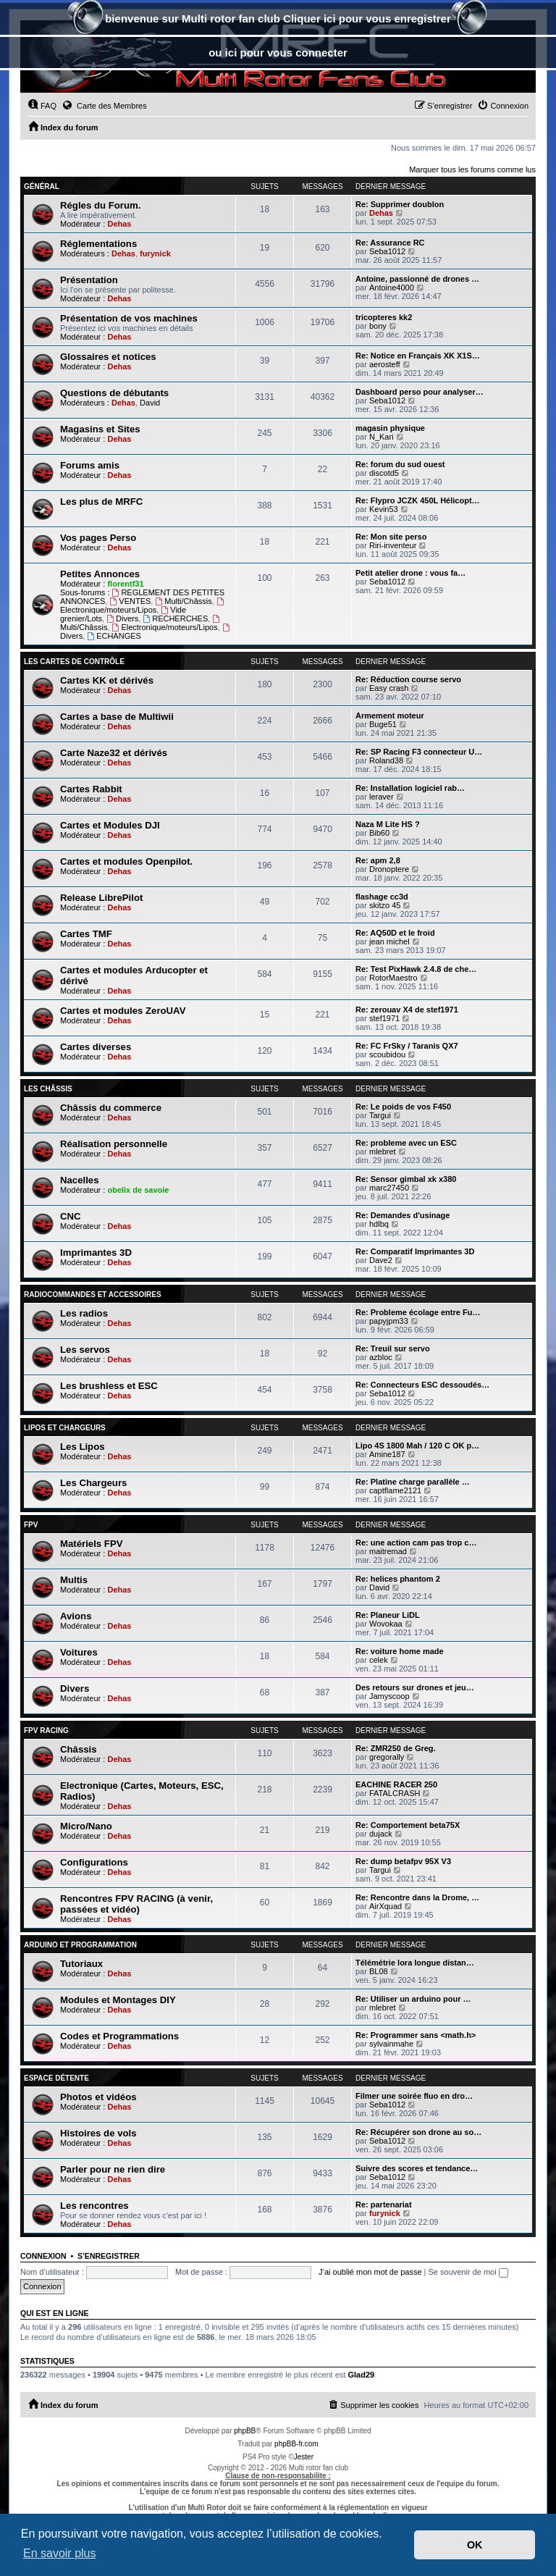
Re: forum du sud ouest (400, 464)
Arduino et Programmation (80, 1945)
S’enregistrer (108, 2256)
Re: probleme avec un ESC (406, 1142)
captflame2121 (395, 1490)
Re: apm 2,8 (377, 860)
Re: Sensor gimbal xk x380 (405, 1179)
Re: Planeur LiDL (387, 1615)
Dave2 (380, 1260)
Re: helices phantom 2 (397, 1578)
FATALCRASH (395, 1793)
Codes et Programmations (119, 2036)
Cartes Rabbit (91, 789)
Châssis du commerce (110, 1107)
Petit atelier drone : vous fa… (410, 573)
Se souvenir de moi (468, 2271)
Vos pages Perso (98, 537)
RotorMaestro (393, 977)
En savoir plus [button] (59, 2553)
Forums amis (89, 465)
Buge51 (383, 724)
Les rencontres (94, 2205)
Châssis (78, 1749)
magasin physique (390, 428)
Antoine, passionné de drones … (417, 278)
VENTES (130, 601)
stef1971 (384, 1018)
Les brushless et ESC (109, 1385)
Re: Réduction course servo (408, 679)
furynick (155, 253)
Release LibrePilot (101, 897)
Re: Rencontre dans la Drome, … (417, 1897)
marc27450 (389, 1187)
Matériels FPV (91, 1543)
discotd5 (384, 473)
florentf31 (125, 583)
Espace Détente (56, 2078)
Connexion (43, 2256)
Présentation (89, 279)
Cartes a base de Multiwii (117, 716)
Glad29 (361, 2374)
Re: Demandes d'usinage (402, 1215)
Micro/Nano (86, 1826)
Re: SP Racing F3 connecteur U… (418, 751)
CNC (70, 1216)
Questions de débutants (114, 392)
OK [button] (475, 2545)
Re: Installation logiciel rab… (410, 788)
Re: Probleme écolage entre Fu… (417, 1312)
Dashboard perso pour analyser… (419, 391)
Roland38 (386, 760)
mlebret (382, 1151)
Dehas (119, 223)
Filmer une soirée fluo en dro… (414, 2096)
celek (378, 1660)
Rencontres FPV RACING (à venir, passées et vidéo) (136, 1904)
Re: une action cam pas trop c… (415, 1542)
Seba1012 (387, 251)
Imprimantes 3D (96, 1252)
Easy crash (388, 688)
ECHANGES (114, 636)
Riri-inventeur (392, 545)
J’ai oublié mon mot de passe (370, 2271)
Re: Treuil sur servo (392, 1348)
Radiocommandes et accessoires (92, 1295)
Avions (75, 1616)
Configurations (94, 1862)
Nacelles (79, 1180)
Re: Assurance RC (390, 242)
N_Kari (381, 436)
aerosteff (384, 364)
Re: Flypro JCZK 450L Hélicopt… (417, 500)
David (150, 402)
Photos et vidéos (98, 2097)
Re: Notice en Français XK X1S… (417, 355)
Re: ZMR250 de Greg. (395, 1748)
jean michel (389, 941)
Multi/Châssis (183, 601)
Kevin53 (383, 509)
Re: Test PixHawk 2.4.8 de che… (415, 969)
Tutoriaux (81, 1963)
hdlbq (379, 1224)
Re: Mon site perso (390, 536)
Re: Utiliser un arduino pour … (413, 1998)
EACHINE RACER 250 (396, 1784)
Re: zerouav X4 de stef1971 (406, 1009)
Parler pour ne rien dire (112, 2169)
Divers (122, 618)
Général (41, 186)
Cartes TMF (86, 933)
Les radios (84, 1313)
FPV (31, 1525)
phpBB (245, 2431)
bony (378, 326)
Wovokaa (386, 1623)
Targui (380, 1115)
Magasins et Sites (100, 429)
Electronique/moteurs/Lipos (143, 605)
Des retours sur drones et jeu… (414, 1687)
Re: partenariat (383, 2204)
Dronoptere (389, 869)
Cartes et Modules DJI (110, 825)
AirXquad (385, 1906)
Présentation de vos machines (129, 318)
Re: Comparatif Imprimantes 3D (414, 1251)
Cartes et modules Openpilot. (126, 861)
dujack (380, 1833)
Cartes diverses (95, 1046)
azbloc (380, 1357)
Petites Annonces (100, 574)
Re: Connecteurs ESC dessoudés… (422, 1384)
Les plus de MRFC (101, 501)
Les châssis (48, 1089)
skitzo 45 (384, 905)
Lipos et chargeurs (65, 1428)
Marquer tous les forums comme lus (472, 169)
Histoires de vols (98, 2133)
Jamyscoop (389, 1696)
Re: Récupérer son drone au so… (418, 2132)
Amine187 (387, 1454)
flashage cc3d (381, 896)
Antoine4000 (391, 287)
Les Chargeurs (93, 1482)
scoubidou (387, 1054)
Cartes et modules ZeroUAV (122, 1010)
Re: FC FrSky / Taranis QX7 (406, 1045)
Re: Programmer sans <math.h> (415, 2035)
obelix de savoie (138, 1190)
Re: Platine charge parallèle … (412, 1481)
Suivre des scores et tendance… (416, 2168)
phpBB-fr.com (296, 2444)
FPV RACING (46, 1730)
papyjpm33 (388, 1321)
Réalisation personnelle (113, 1143)
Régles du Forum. (100, 205)
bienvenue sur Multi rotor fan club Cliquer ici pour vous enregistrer (278, 20)
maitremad (388, 1551)
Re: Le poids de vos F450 (403, 1106)
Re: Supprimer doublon (399, 204)
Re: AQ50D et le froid (395, 932)
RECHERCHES (175, 618)
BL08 (378, 1971)
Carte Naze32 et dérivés (113, 752)
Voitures (79, 1652)
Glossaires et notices (108, 356)
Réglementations (98, 243)
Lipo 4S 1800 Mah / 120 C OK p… (417, 1445)
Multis (74, 1579)
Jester (303, 2457)
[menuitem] (42, 105)
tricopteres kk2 (383, 317)
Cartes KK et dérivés (106, 680)
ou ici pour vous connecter (278, 52)
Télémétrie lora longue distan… (414, 1962)
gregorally (386, 1757)
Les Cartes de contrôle (74, 662)
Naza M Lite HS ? (387, 824)
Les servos (85, 1349)
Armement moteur (389, 715)
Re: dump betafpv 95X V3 (403, 1861)
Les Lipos (82, 1446)
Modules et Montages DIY (118, 1999)
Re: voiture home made (399, 1651)
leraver (381, 796)
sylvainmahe (391, 2043)
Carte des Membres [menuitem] (104, 105)
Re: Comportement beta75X (407, 1825)
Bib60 (379, 832)
